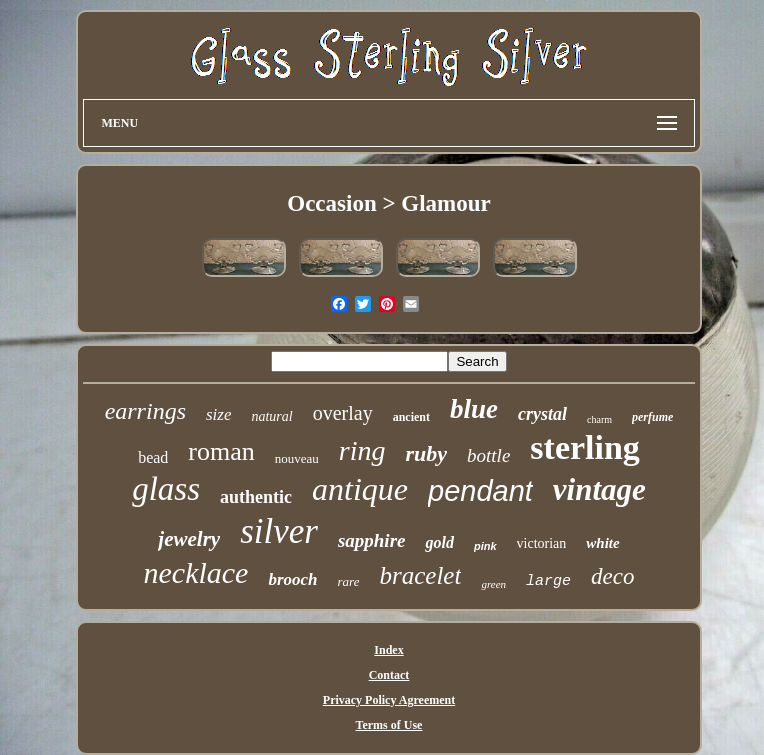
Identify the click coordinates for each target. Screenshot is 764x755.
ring (362, 450)
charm (599, 419)
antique (360, 489)
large (548, 581)
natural (271, 416)
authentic (256, 497)
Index (388, 650)
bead (153, 457)
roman (221, 451)
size (219, 414)
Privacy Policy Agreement (389, 700)
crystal (542, 414)
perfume (652, 417)
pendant (480, 491)
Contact (389, 675)
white (602, 543)
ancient (411, 417)
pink (485, 546)
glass (166, 489)
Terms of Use (389, 725)
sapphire (372, 540)
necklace (196, 572)
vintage (599, 489)
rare (349, 581)
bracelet (420, 575)
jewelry (189, 539)
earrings (145, 411)
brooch (292, 579)
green (493, 584)
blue (474, 409)
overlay (343, 413)
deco (612, 576)
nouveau (297, 458)
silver (279, 531)
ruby (426, 453)
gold (439, 542)
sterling (585, 447)
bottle (488, 455)
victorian (542, 543)
